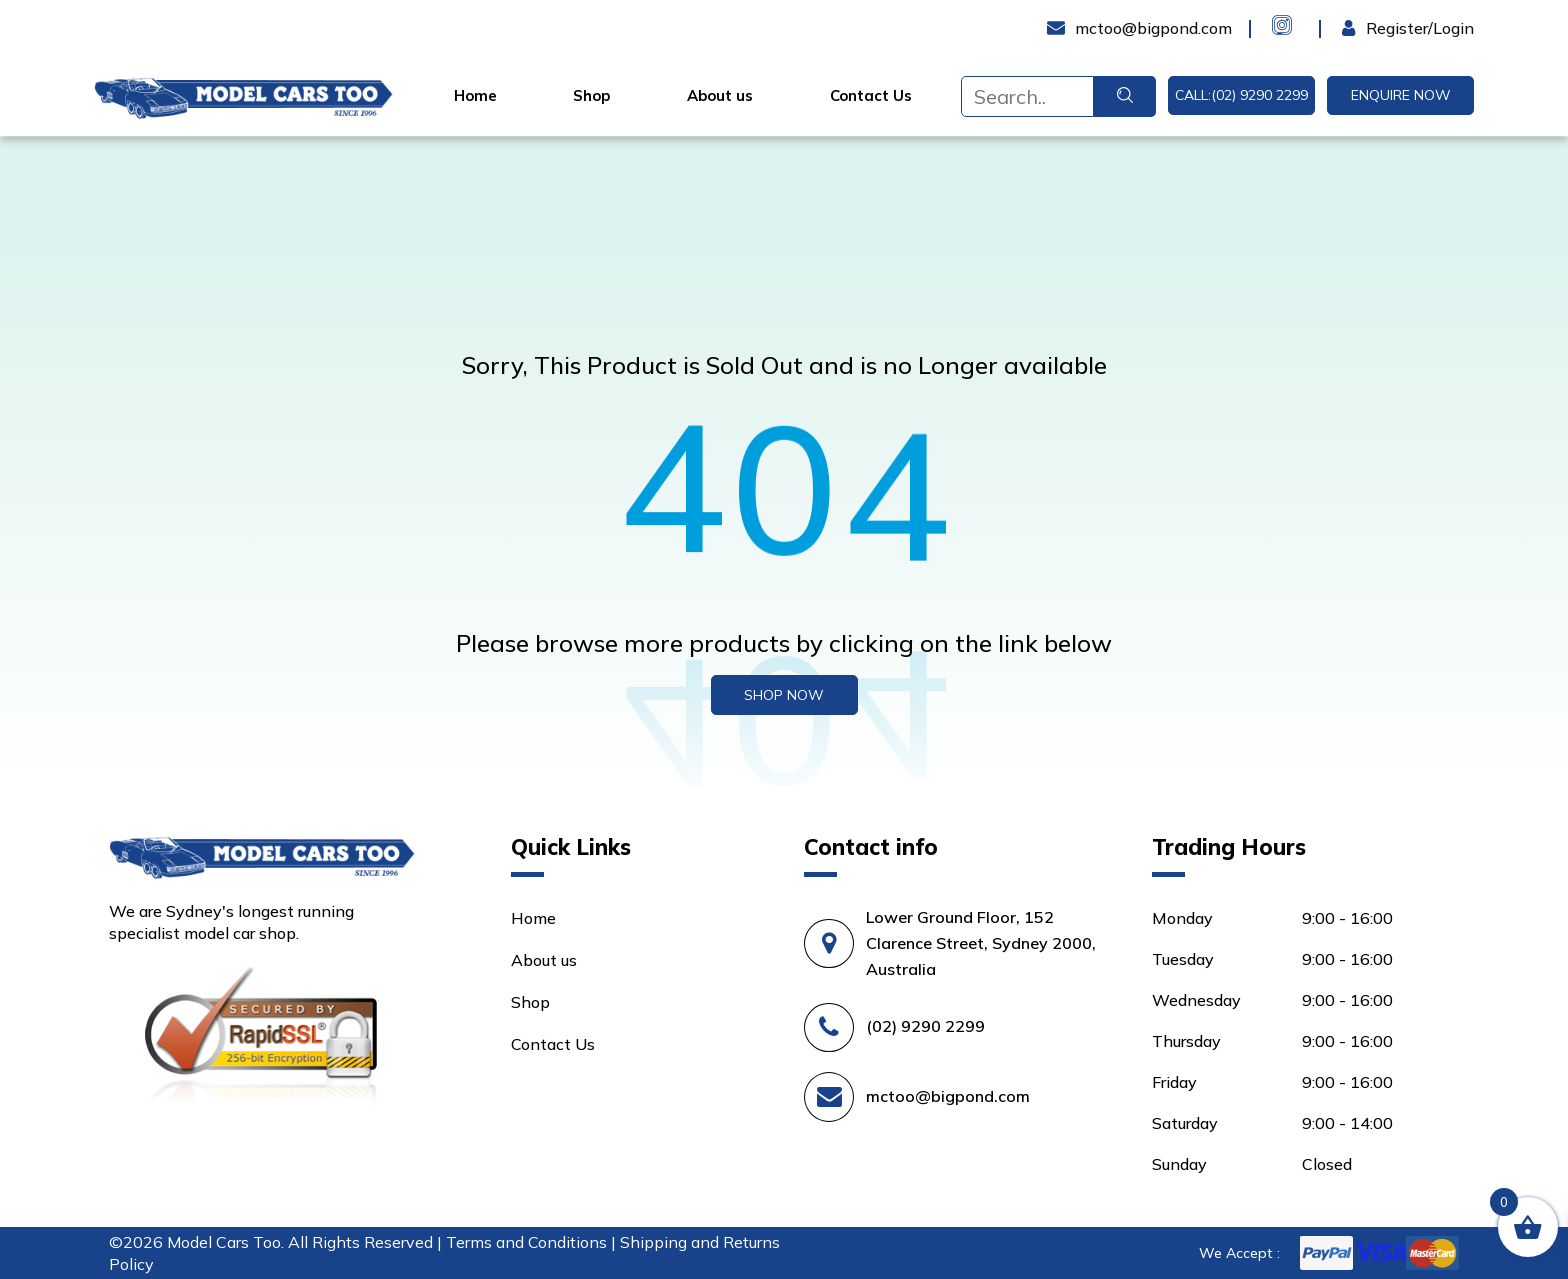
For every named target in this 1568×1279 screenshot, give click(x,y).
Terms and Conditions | (533, 1242)
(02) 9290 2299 (925, 1026)
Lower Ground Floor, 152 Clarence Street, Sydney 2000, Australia (981, 943)
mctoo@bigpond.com (948, 1096)
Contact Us (871, 96)
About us (720, 96)
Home (475, 96)
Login (1362, 28)
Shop (591, 96)
